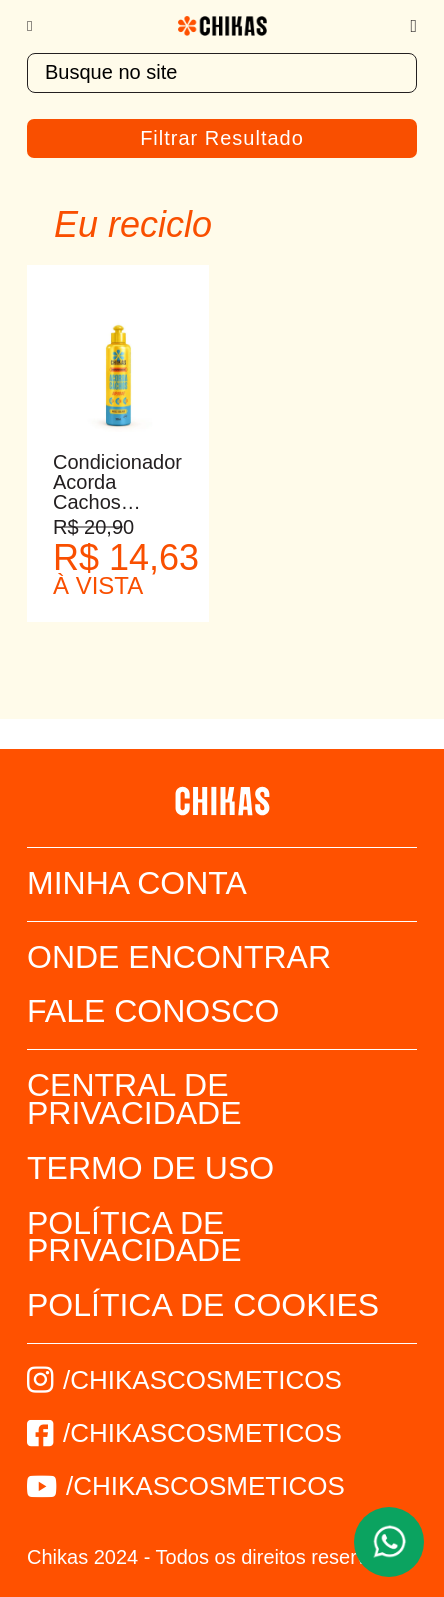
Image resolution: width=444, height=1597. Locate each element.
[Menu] (39, 26)
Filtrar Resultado (222, 138)
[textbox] (222, 73)
